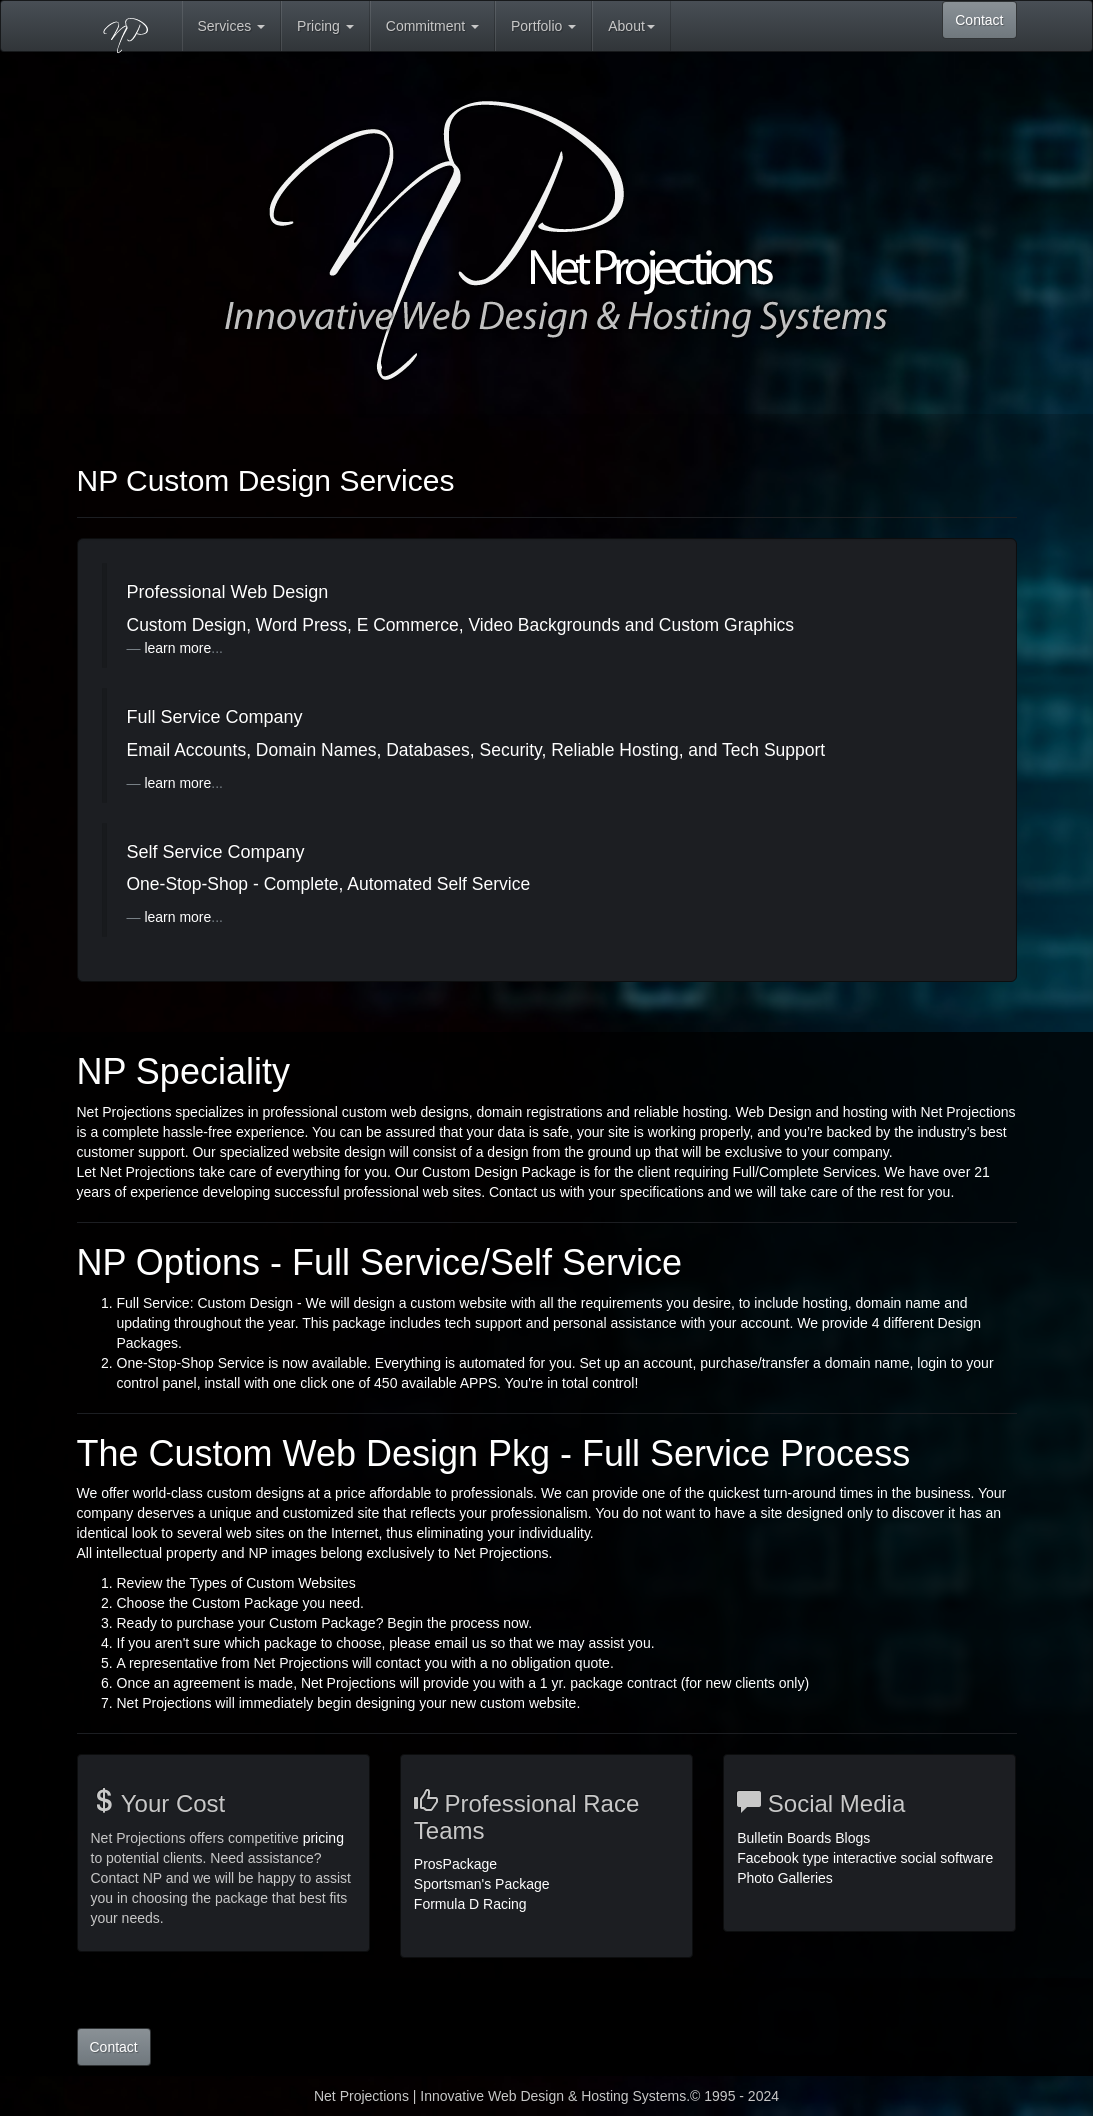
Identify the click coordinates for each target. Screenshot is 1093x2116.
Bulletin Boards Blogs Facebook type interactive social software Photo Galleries (865, 1858)
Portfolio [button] (543, 26)
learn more (177, 648)
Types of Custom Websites (272, 1583)
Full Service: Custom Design (205, 1303)
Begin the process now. (459, 1623)
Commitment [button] (432, 26)
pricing (323, 1838)
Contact (979, 20)
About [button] (631, 26)
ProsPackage (455, 1864)
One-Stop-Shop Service (193, 1363)
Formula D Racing (470, 1904)
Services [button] (232, 26)
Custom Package (247, 1603)
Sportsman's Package (482, 1884)
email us (462, 1643)
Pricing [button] (325, 26)
